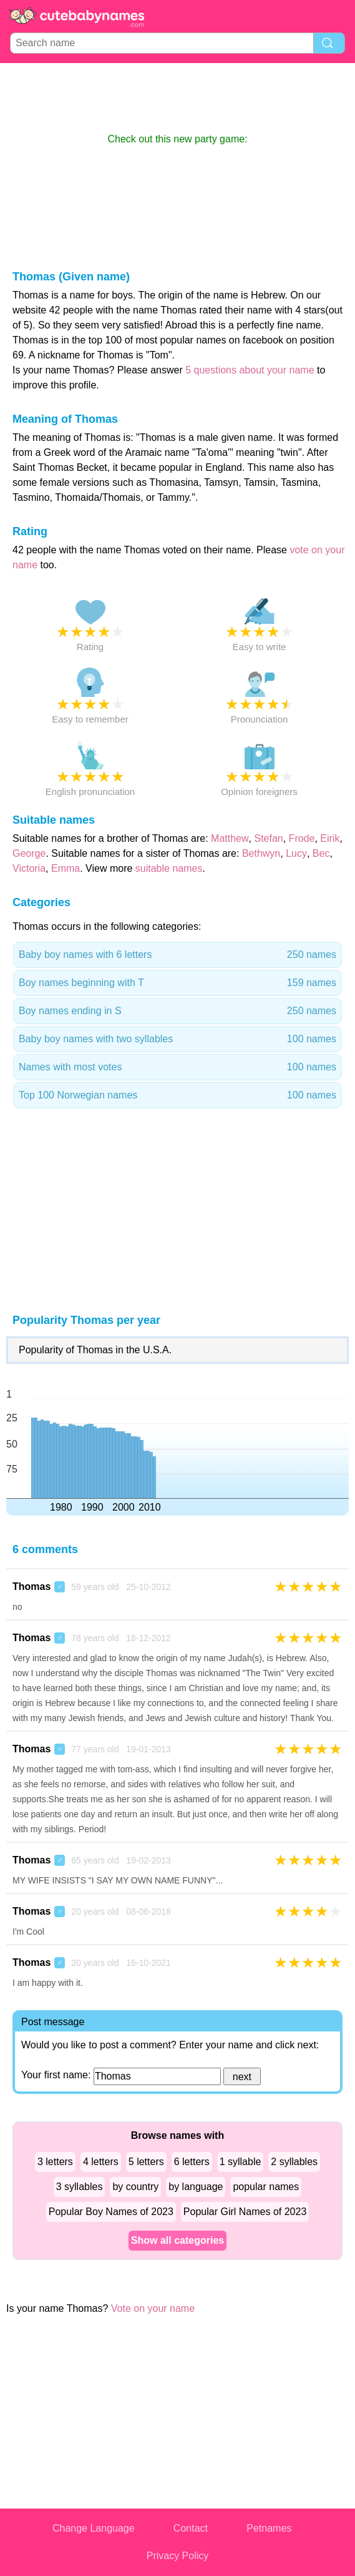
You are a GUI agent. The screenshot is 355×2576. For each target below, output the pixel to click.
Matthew (229, 838)
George (29, 853)
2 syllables (294, 2161)
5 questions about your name (249, 370)
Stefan (268, 838)
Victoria (29, 868)
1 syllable (240, 2161)
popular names (266, 2186)
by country (135, 2186)
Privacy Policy (178, 2555)
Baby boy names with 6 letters (177, 954)
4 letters (101, 2161)
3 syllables (79, 2186)
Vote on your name (153, 2308)
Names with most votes (177, 1067)
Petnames (268, 2528)
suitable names (169, 868)
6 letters (192, 2161)
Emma (65, 868)
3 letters (55, 2161)
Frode (302, 838)
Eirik (329, 838)
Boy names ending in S (177, 1011)
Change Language (93, 2528)
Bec (321, 853)
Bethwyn (261, 853)
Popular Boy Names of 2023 (111, 2211)
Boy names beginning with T (177, 982)
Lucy (296, 853)
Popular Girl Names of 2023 (244, 2211)
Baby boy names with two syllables (177, 1039)
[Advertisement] (178, 97)
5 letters (146, 2161)
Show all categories (177, 2240)
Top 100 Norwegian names (177, 1095)
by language (195, 2186)
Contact (190, 2528)
